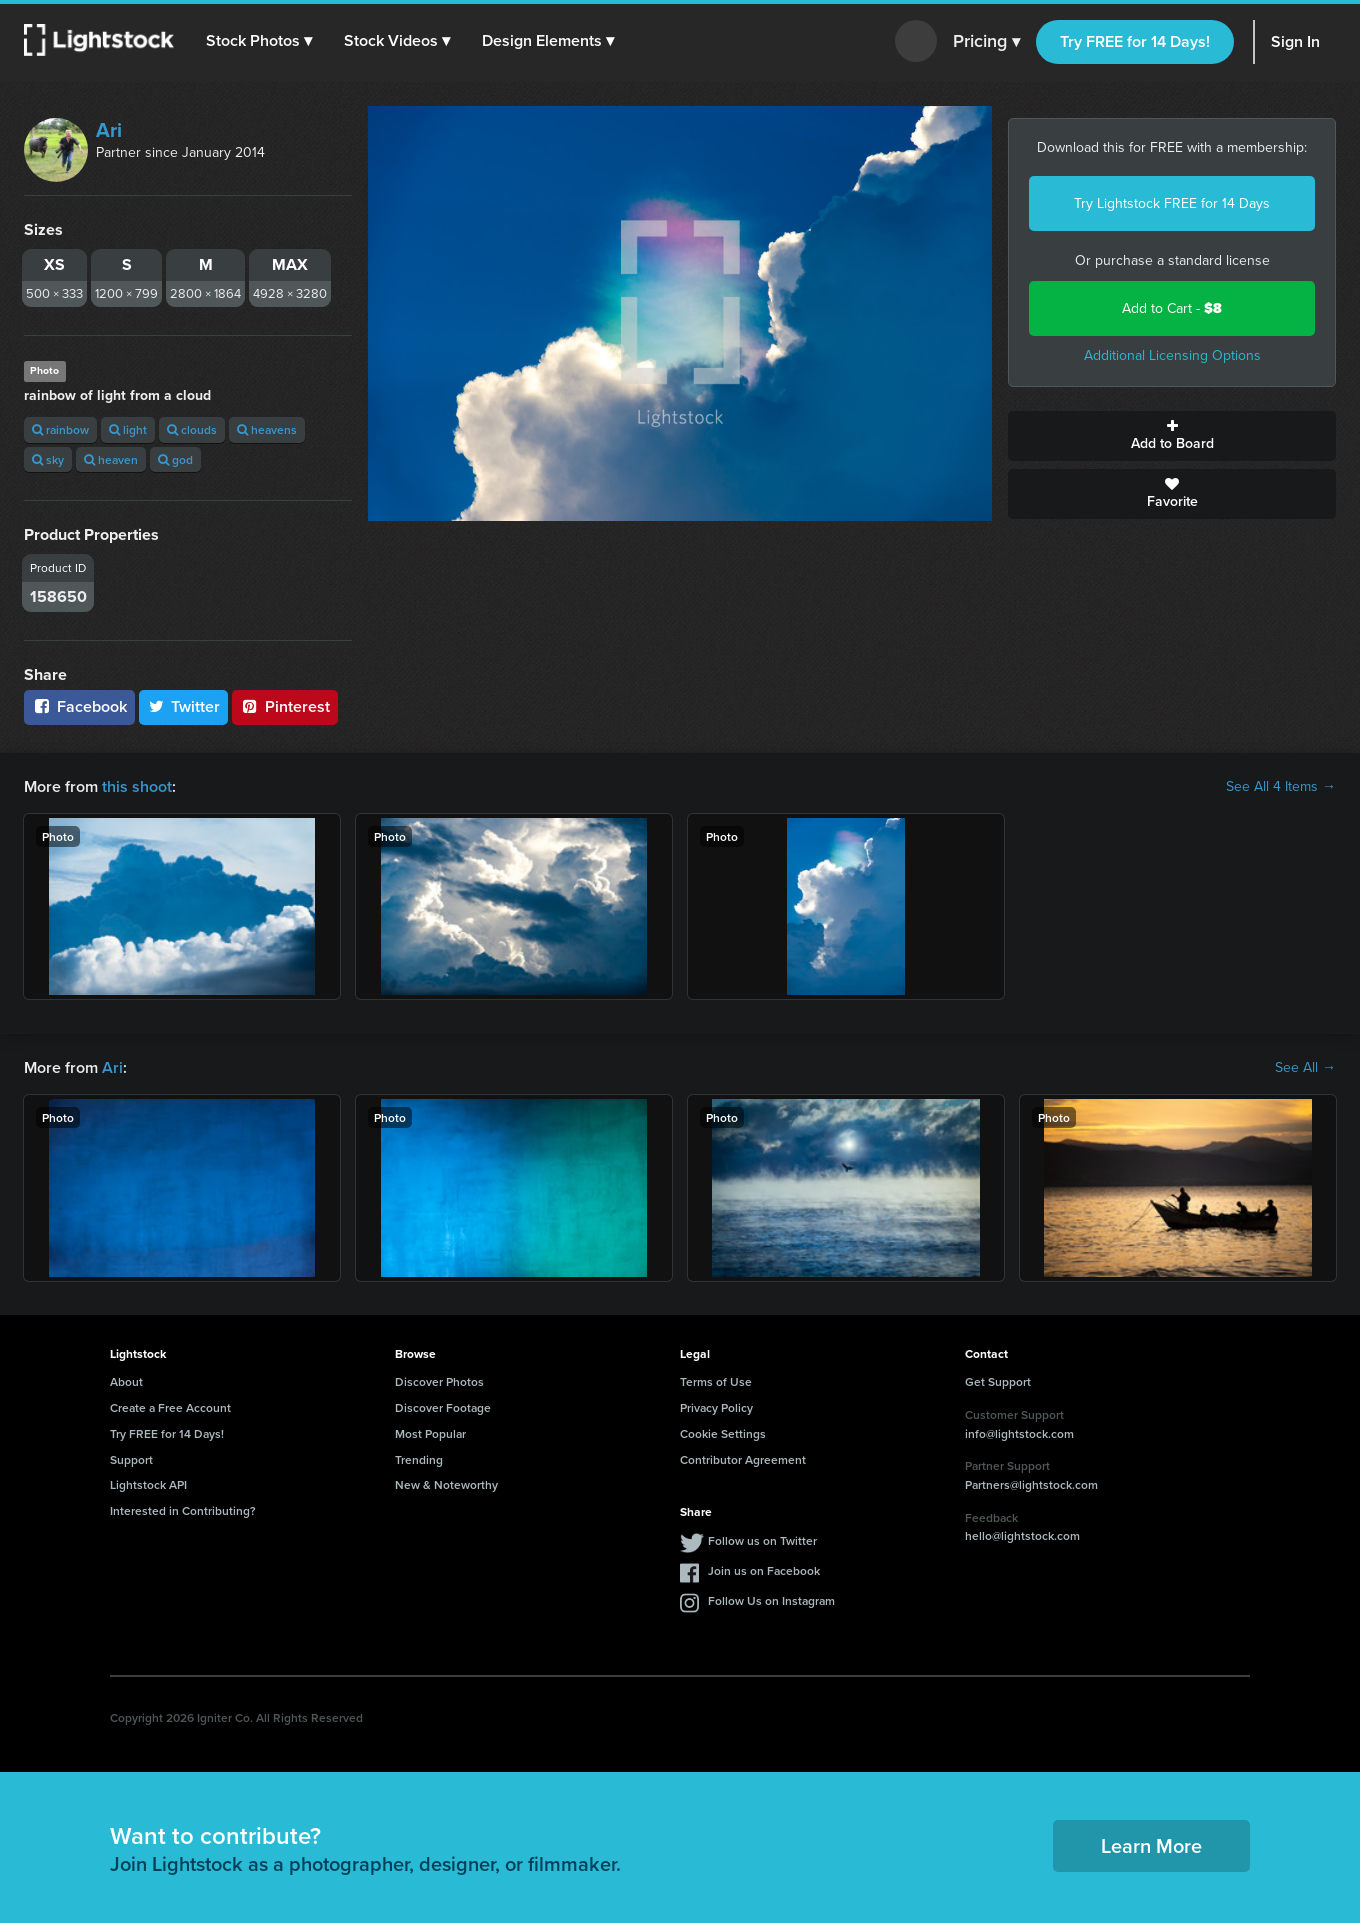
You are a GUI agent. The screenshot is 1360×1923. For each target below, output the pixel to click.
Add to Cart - (1172, 308)
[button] (259, 41)
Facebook (79, 706)
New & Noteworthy (446, 1484)
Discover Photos (439, 1381)
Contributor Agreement (743, 1459)
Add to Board (1172, 436)
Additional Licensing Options (1172, 355)
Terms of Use (716, 1381)
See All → (1305, 1068)
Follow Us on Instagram (771, 1600)
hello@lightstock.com (1022, 1535)
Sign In (1295, 41)
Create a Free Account (170, 1407)
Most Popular (430, 1433)
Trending (419, 1459)
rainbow (60, 429)
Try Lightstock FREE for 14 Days (1172, 203)
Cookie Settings (723, 1433)
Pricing (986, 42)
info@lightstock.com (1019, 1433)
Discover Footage (443, 1407)
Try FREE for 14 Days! (1135, 41)
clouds (192, 429)
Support (131, 1459)
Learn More (1151, 1845)
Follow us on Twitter (762, 1540)
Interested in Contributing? (183, 1510)
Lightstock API (148, 1484)
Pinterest (285, 706)
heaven (111, 459)
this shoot (137, 786)
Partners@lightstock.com (1031, 1484)
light (128, 429)
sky (48, 459)
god (175, 459)
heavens (267, 429)
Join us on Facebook (764, 1570)
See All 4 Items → (1281, 787)
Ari (109, 130)
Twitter (184, 706)
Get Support (998, 1381)
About (126, 1381)
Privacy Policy (716, 1407)
